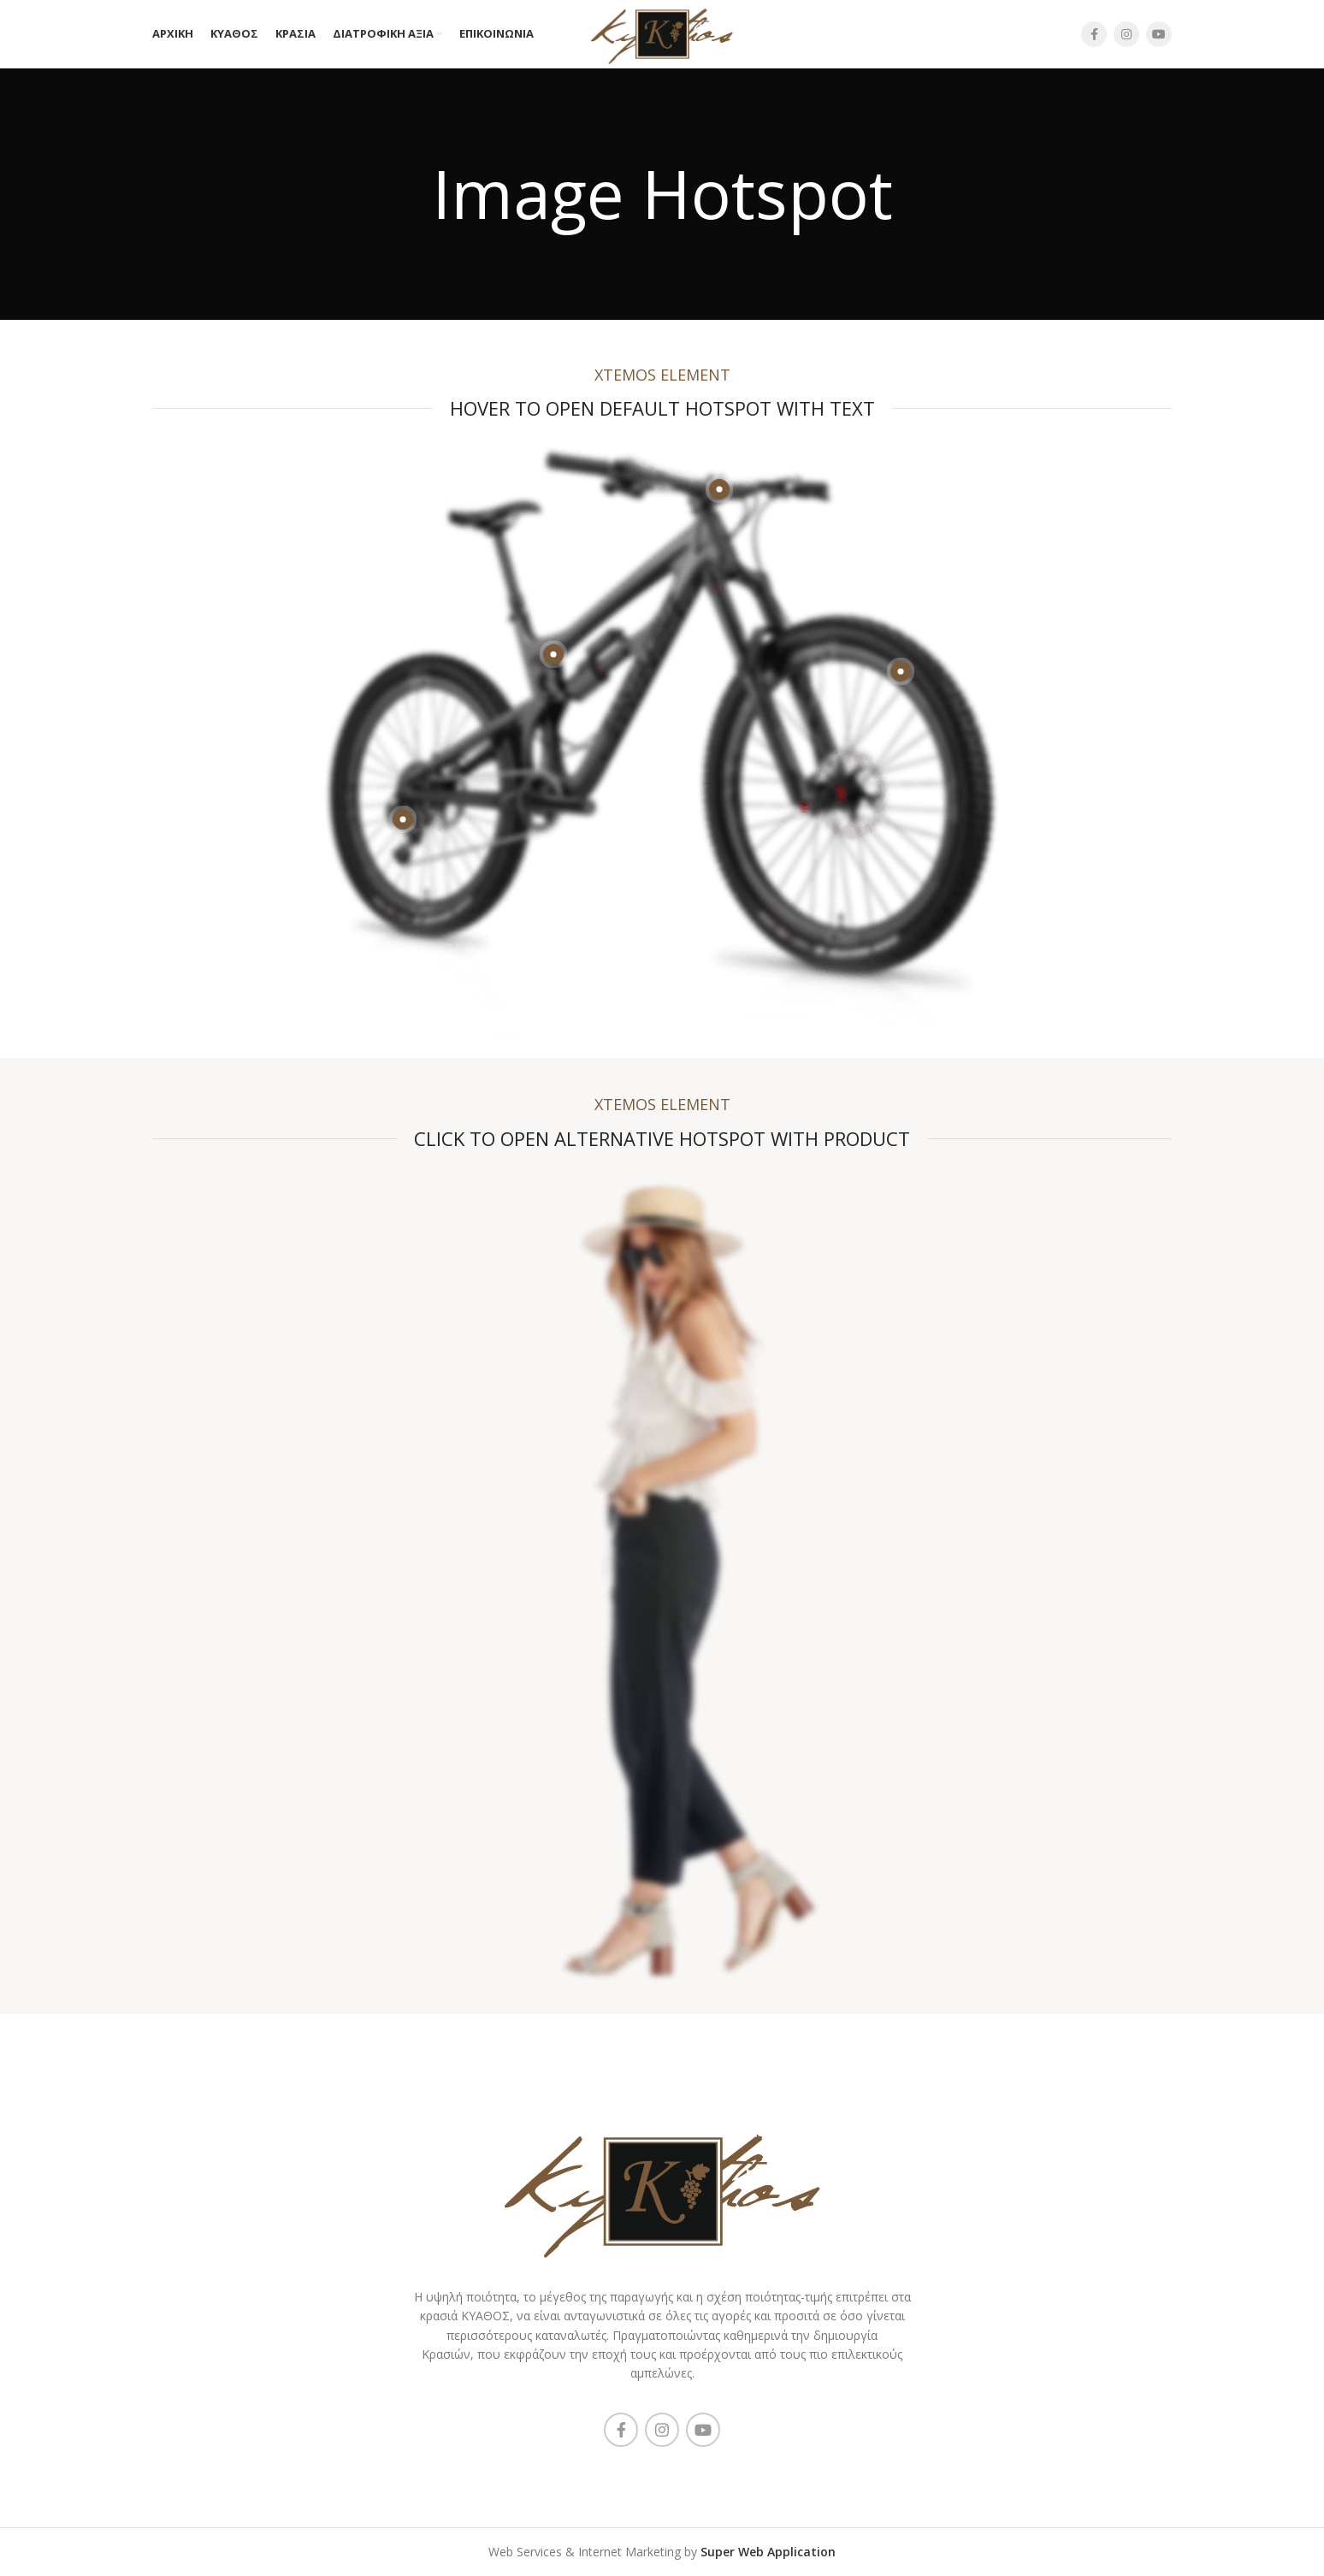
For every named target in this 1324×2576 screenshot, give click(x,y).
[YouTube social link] (1159, 34)
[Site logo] (662, 33)
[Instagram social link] (1126, 34)
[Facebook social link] (1094, 34)
